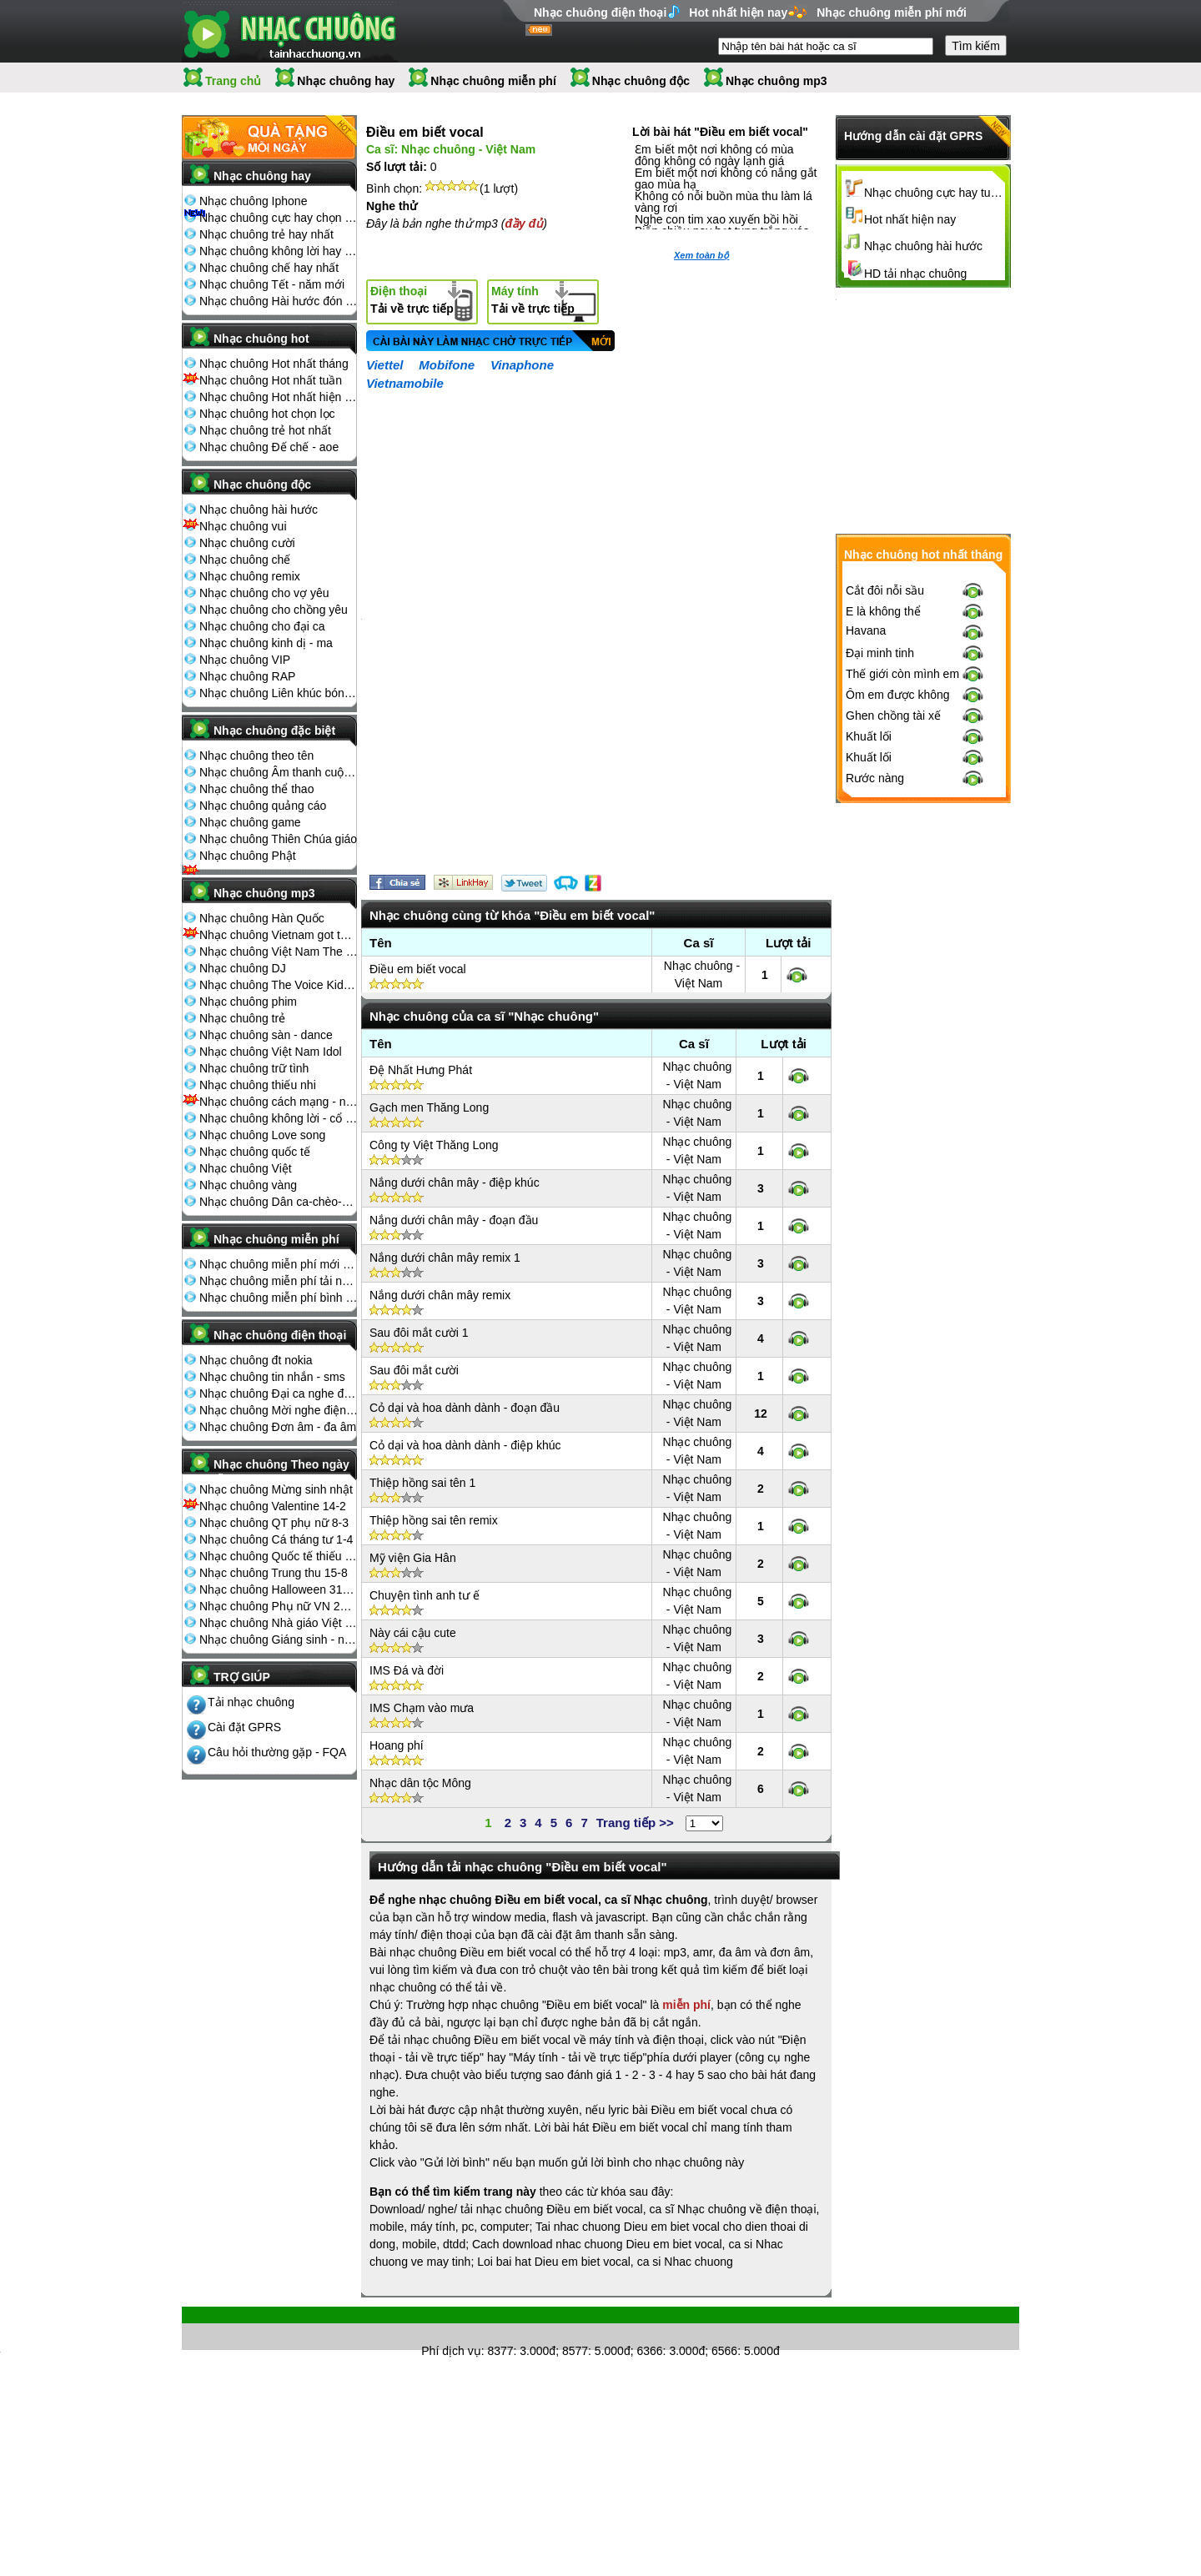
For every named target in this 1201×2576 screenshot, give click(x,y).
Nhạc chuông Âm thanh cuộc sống (278, 772)
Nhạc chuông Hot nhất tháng (274, 363)
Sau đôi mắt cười (414, 1370)
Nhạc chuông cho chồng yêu (273, 609)
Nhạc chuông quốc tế (254, 1151)
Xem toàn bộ (701, 255)
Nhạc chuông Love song (262, 1135)
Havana (866, 630)
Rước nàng (875, 778)
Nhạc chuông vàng (248, 1185)
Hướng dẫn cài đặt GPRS (913, 136)
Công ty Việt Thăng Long (434, 1145)
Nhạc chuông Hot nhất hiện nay (278, 397)
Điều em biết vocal (417, 969)
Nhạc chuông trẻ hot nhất (265, 430)
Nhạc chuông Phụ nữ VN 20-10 (278, 1606)
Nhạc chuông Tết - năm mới (271, 284)
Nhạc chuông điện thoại (600, 12)
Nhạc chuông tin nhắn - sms (272, 1376)
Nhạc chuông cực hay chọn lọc (278, 217)
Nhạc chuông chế (244, 559)
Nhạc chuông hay (345, 81)
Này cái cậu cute (412, 1633)
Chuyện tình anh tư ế (424, 1595)
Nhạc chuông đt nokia (256, 1360)
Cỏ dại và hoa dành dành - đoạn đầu (464, 1407)
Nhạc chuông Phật (247, 855)
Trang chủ (233, 81)
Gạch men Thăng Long (429, 1107)
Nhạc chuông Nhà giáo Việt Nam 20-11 (278, 1622)
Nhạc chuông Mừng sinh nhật (276, 1489)
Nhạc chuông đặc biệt (274, 730)
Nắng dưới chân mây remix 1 (444, 1257)
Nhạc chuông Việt (245, 1168)
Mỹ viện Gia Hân (412, 1557)
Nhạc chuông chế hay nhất (269, 267)
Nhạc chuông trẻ (242, 1018)
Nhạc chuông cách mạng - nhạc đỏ (278, 1101)
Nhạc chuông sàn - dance (266, 1035)
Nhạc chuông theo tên (256, 755)
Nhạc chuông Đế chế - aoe (269, 447)
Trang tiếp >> (635, 1822)
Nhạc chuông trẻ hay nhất (266, 234)
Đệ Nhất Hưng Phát (420, 1070)
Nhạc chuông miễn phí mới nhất (278, 1264)
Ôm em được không (898, 694)
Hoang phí (396, 1745)
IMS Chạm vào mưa (421, 1708)
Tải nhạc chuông (251, 1702)
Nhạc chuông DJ (242, 968)
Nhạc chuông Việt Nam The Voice (278, 951)
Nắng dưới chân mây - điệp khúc (454, 1182)
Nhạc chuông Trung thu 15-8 (273, 1572)
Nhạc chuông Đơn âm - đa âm (277, 1427)
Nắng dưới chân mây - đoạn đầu (453, 1220)
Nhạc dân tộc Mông (420, 1783)
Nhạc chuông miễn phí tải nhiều (278, 1281)
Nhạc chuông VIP (244, 659)
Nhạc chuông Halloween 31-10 (278, 1589)
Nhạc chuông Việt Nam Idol (270, 1051)
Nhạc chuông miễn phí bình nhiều (278, 1297)
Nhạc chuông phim (248, 1001)
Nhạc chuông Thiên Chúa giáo (278, 839)
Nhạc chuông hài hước (258, 509)
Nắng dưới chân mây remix (439, 1295)
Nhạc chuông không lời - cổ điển (278, 1118)
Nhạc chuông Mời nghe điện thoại (278, 1410)
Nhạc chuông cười (247, 543)
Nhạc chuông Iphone (253, 201)
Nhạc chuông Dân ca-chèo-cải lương (278, 1201)
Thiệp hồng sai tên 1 (422, 1482)
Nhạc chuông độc (641, 81)
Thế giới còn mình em (902, 673)
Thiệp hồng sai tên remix (433, 1520)
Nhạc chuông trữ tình (254, 1068)
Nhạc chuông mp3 (776, 81)
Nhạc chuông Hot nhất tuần (270, 380)
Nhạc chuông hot (261, 338)
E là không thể (883, 611)
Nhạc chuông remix (249, 576)
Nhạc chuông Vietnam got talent (278, 935)
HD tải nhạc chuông (915, 273)
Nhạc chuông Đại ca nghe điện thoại (278, 1393)
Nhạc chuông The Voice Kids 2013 (278, 985)
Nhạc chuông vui (243, 526)
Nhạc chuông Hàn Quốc (261, 918)
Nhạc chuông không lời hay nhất (278, 251)
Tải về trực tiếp (412, 299)
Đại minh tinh (880, 653)
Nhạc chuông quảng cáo (262, 805)
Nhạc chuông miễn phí (493, 81)
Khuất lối (869, 736)
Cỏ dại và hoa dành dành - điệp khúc (464, 1445)
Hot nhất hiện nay (738, 12)
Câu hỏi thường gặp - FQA (277, 1752)
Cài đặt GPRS (244, 1727)
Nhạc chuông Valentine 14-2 (272, 1506)
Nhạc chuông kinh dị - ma (266, 643)
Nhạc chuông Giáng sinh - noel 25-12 (278, 1639)
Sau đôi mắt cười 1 (419, 1332)
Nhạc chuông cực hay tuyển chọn (935, 192)
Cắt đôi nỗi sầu (885, 590)
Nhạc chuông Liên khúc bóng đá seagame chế (278, 693)
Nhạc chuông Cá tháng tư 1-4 (276, 1539)
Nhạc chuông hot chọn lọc (267, 413)
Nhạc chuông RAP (247, 676)
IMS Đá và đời (406, 1670)
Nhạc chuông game (250, 822)
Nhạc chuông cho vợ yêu (264, 593)
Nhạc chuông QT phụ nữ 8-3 (274, 1522)
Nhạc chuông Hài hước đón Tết (278, 301)
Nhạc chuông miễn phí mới (892, 12)
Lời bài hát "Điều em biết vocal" (720, 131)
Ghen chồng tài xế (893, 715)
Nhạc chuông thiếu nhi (257, 1085)
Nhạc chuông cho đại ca (262, 626)
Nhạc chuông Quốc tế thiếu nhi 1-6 (278, 1556)
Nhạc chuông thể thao (256, 789)
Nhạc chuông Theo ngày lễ (281, 1469)
